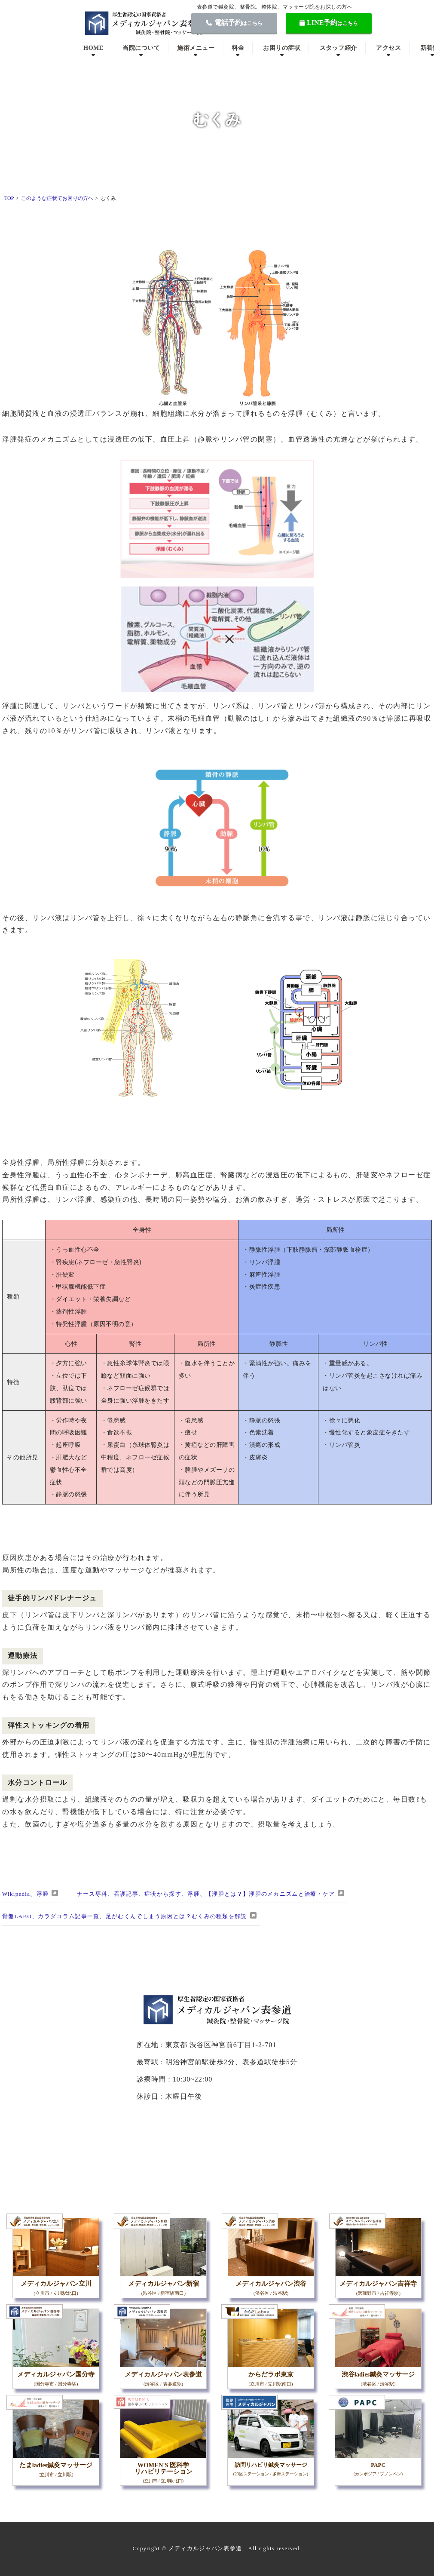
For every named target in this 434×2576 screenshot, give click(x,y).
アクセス (388, 48)
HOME (93, 48)
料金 (238, 48)
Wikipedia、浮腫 (25, 1894)
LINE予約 (329, 22)
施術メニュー (195, 48)
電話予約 (234, 22)
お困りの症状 (281, 48)
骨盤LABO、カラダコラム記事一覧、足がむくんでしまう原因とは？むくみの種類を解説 (124, 1916)
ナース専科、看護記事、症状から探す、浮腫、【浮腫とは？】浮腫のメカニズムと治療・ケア (206, 1894)
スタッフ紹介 (338, 48)
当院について (141, 48)
